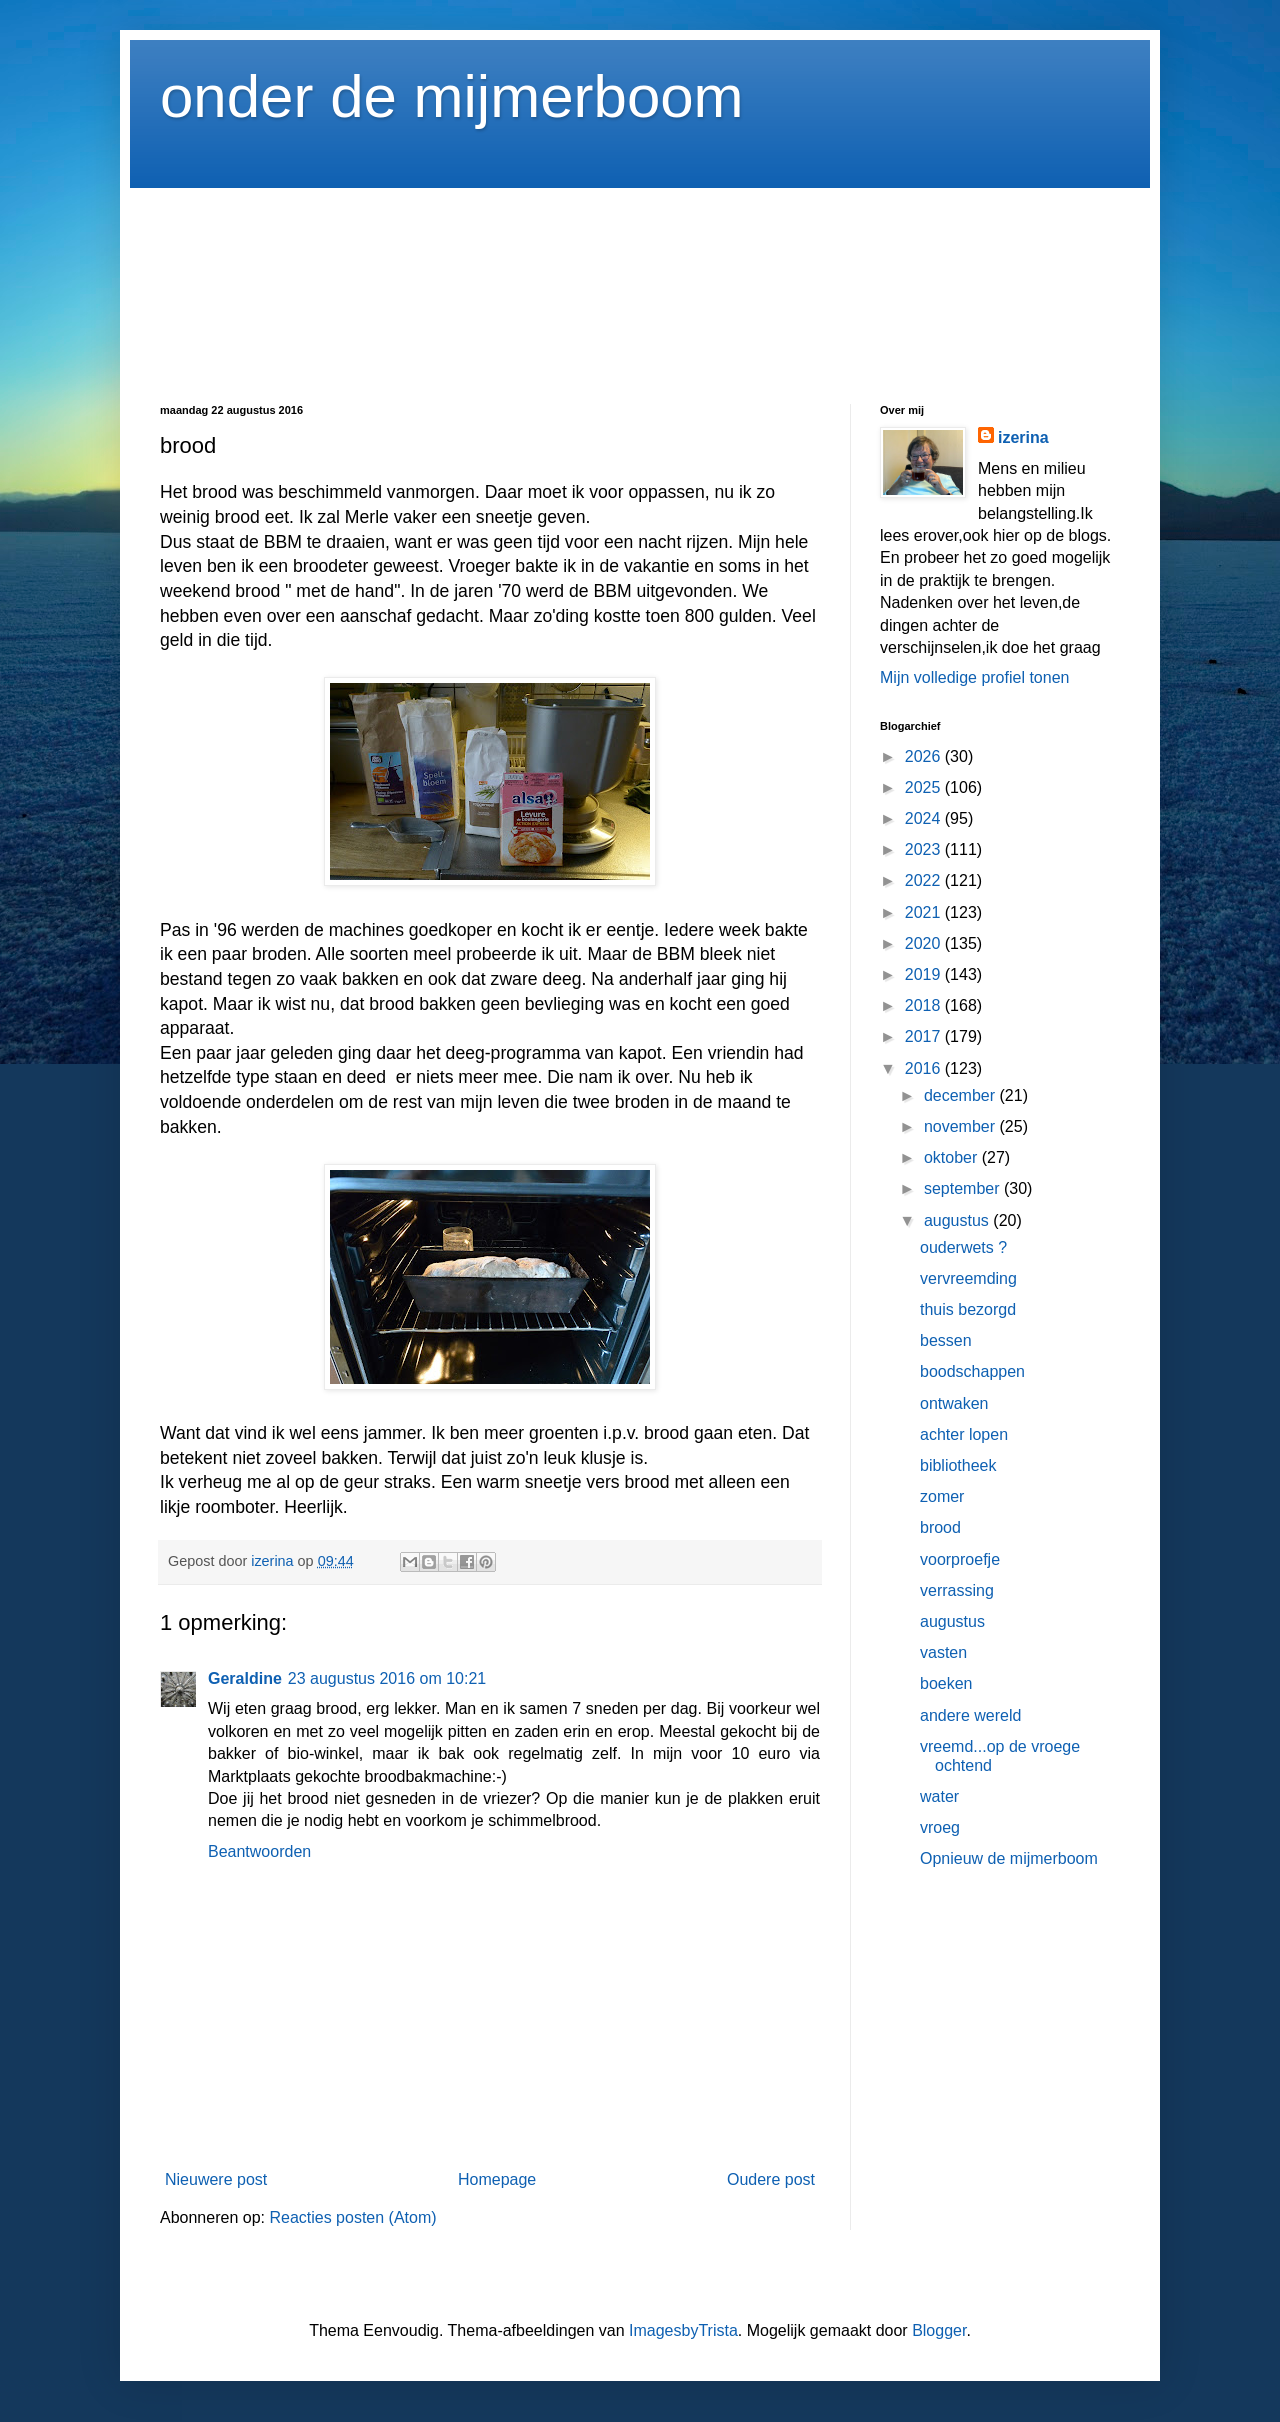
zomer (942, 1496)
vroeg (940, 1827)
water (939, 1796)
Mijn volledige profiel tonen (974, 677)
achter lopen (964, 1434)
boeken (946, 1683)
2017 (925, 1036)
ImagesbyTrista (683, 2330)
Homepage (497, 2179)
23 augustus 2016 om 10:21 (387, 1678)
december (962, 1095)
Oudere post (771, 2179)
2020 (925, 943)
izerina (1023, 437)
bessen (946, 1340)
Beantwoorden (259, 1851)
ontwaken (954, 1403)
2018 (925, 1005)
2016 (925, 1068)
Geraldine (245, 1678)
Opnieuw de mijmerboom (1009, 1858)
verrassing (957, 1590)
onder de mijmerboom (452, 96)
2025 (925, 787)
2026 (925, 756)
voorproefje (960, 1559)
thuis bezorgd (968, 1309)
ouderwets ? (963, 1247)
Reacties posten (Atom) (352, 2217)
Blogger (939, 2330)
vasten (943, 1652)
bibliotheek (958, 1465)
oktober (953, 1157)
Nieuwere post (216, 2179)
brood (940, 1527)
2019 (925, 974)
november (962, 1126)
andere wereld (970, 1715)
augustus (958, 1220)
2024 (925, 818)
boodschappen (972, 1371)
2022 (925, 880)
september (964, 1188)
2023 (925, 849)
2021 (925, 912)
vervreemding (968, 1278)
